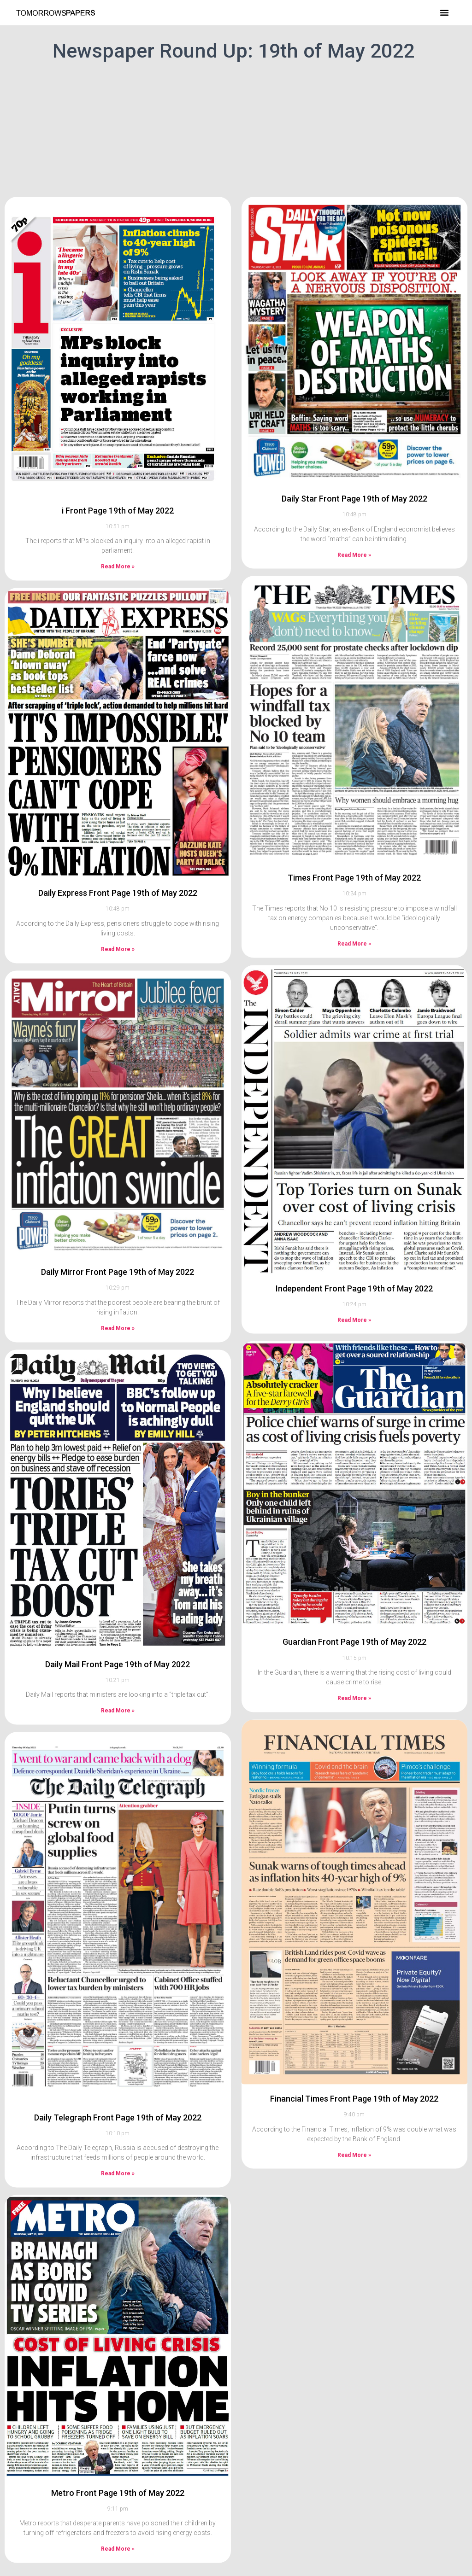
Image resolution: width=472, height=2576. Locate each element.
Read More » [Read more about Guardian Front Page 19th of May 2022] (354, 1621)
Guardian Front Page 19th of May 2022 (354, 1565)
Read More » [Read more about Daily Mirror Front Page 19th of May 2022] (118, 1251)
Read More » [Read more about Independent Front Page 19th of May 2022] (354, 1242)
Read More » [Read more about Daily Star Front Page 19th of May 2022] (354, 477)
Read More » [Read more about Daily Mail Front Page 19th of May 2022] (118, 1633)
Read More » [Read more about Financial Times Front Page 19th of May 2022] (354, 2077)
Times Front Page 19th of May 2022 (354, 801)
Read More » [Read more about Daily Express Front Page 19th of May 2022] (118, 872)
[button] (444, 12)
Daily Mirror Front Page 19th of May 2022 (117, 1195)
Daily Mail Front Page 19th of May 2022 (117, 1587)
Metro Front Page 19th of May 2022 (117, 2415)
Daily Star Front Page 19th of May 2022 (354, 421)
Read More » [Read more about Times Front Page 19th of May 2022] (354, 866)
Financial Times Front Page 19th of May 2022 (354, 2021)
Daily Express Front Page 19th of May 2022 (117, 816)
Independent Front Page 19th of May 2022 (354, 1211)
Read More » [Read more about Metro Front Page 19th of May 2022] (118, 2472)
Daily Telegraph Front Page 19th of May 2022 (117, 2040)
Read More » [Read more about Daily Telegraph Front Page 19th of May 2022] (118, 2096)
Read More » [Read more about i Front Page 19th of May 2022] (118, 489)
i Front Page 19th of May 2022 (118, 433)
